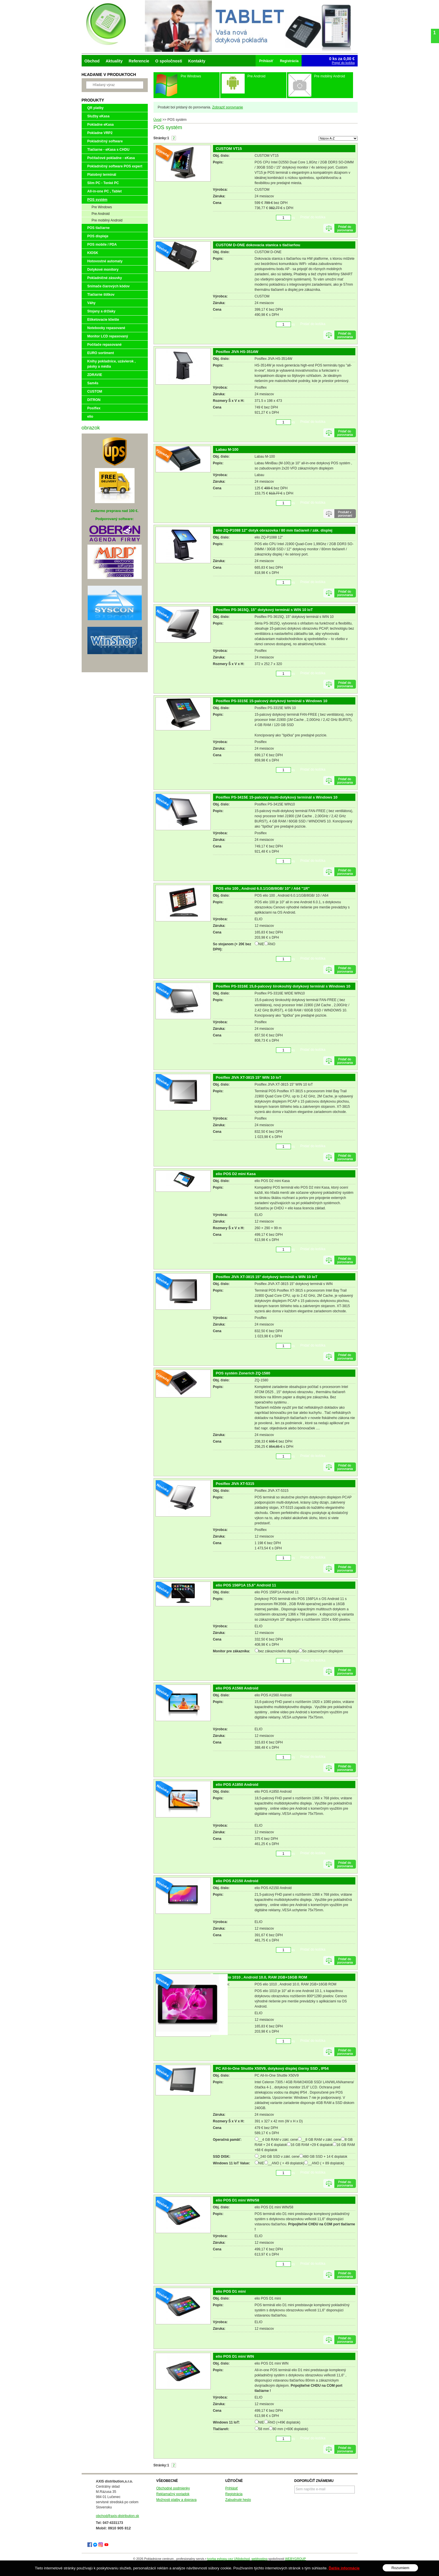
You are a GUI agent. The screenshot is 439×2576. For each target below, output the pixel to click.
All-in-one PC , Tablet (104, 191)
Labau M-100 (227, 449)
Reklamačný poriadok (172, 2494)
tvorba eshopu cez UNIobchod (228, 2558)
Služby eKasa (98, 116)
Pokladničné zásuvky (104, 278)
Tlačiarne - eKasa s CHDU (108, 150)
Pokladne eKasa (100, 125)
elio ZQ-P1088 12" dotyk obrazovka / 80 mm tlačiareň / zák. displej (274, 530)
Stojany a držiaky (101, 311)
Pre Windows (102, 207)
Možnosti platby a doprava (176, 2500)
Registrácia (234, 2494)
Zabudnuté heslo (238, 2500)
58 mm (263, 2429)
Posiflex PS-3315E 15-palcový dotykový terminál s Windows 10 (271, 701)
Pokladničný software (105, 141)
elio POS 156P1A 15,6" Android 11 (246, 1585)
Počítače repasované (104, 345)
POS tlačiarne (98, 228)
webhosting (260, 2558)
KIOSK (92, 253)
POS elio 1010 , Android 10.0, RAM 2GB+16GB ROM (261, 1977)
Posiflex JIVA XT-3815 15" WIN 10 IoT (248, 1077)
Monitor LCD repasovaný (107, 336)
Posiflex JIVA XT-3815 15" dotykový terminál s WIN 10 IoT (267, 1277)
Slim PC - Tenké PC (103, 183)
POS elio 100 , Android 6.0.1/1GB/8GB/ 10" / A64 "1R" (263, 888)
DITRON (94, 400)
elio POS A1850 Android (237, 1784)
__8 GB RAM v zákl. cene (321, 2140)
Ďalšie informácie (344, 2568)
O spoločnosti (168, 61)
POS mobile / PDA (102, 244)
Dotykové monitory (103, 270)
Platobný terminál (101, 175)
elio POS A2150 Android (237, 1881)
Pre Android (101, 214)
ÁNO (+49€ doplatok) (284, 2422)
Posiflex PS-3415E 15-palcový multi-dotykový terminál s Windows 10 (277, 797)
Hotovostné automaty (105, 261)
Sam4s (93, 383)
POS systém (97, 200)
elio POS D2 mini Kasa (236, 1174)
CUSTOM (94, 391)
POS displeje (97, 236)
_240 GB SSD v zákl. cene (278, 2157)
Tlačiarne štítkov (101, 295)
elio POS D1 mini (231, 2291)
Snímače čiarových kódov (108, 286)
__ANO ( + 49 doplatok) (286, 2163)
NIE (261, 944)
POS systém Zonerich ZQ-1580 (243, 1373)
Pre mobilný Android (107, 220)
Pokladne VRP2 (100, 133)
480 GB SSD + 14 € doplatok (325, 2157)
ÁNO (271, 944)
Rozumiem (400, 2568)
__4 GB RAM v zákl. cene (278, 2140)
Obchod (92, 61)
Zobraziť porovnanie (227, 107)
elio (90, 417)
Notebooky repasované (106, 328)
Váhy (91, 303)
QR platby (95, 108)
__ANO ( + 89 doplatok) (326, 2163)
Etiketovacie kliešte (103, 320)
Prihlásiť (231, 2488)
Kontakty (196, 61)
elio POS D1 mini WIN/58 (237, 2200)
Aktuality (114, 61)
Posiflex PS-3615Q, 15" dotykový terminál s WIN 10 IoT (264, 610)
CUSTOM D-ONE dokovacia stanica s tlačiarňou (258, 245)
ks (293, 218)
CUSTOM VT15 (229, 148)
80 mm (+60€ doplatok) (290, 2429)
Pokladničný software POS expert (114, 166)
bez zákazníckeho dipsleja (278, 1651)
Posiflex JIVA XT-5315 (235, 1483)
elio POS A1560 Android (237, 1688)
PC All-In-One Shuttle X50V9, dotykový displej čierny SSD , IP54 (272, 2068)
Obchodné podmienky (173, 2488)
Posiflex (94, 408)
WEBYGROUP (295, 2558)
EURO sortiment (100, 353)
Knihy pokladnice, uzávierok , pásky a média (111, 363)
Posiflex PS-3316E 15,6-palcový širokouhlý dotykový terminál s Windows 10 (283, 986)
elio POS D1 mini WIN (235, 2356)
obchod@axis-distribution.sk (117, 2516)
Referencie (139, 61)
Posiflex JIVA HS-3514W (237, 352)
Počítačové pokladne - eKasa (111, 158)
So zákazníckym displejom (322, 1651)
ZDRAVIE (94, 375)
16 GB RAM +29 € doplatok (312, 2145)
